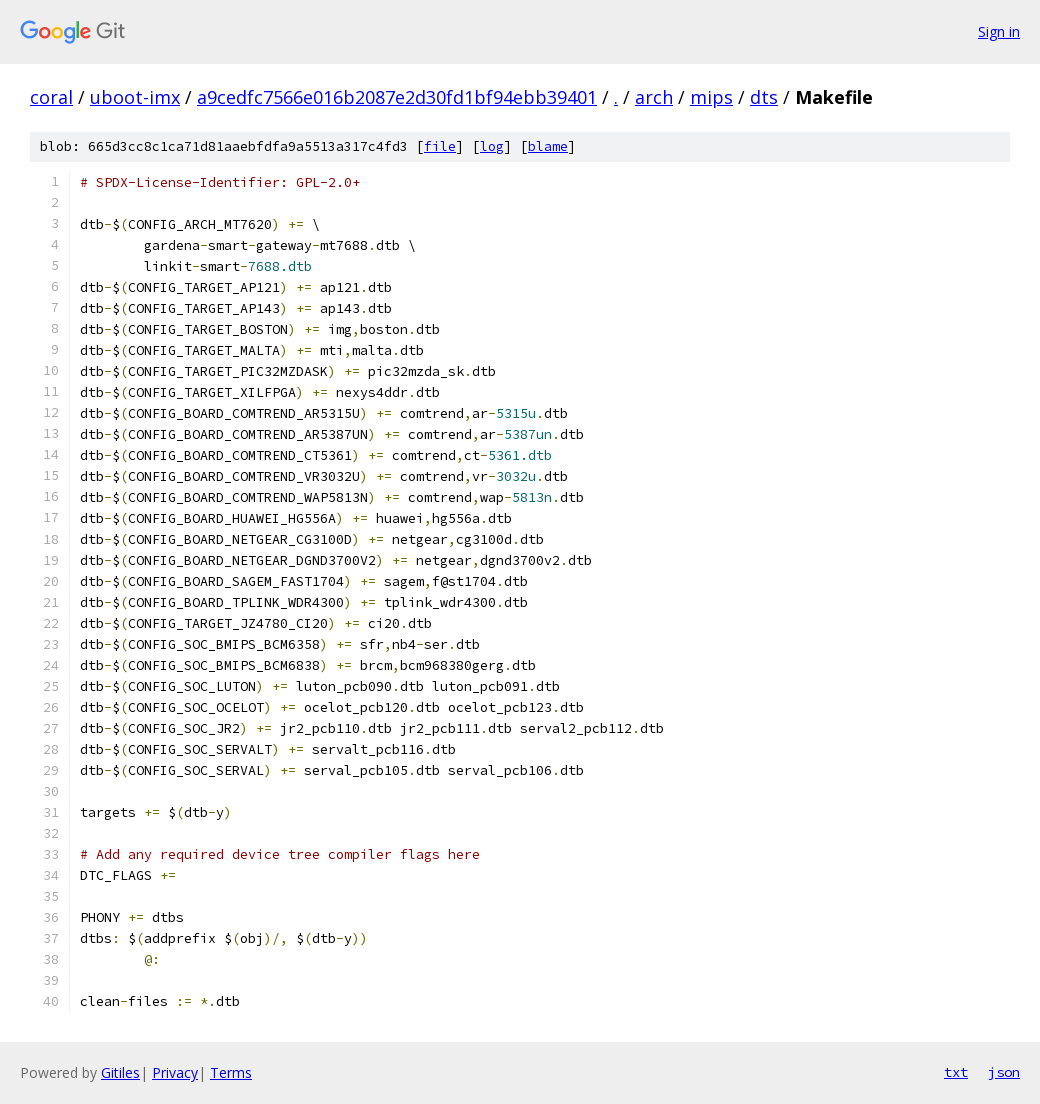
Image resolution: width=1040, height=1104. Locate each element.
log (492, 146)
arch (654, 97)
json (1004, 1072)
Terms (231, 1072)
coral (51, 97)
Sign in (999, 31)
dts (764, 97)
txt (956, 1072)
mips (711, 97)
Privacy (175, 1072)
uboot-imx (135, 97)
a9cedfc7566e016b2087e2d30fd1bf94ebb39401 (397, 97)
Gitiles (120, 1072)
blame (548, 146)
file (440, 146)
